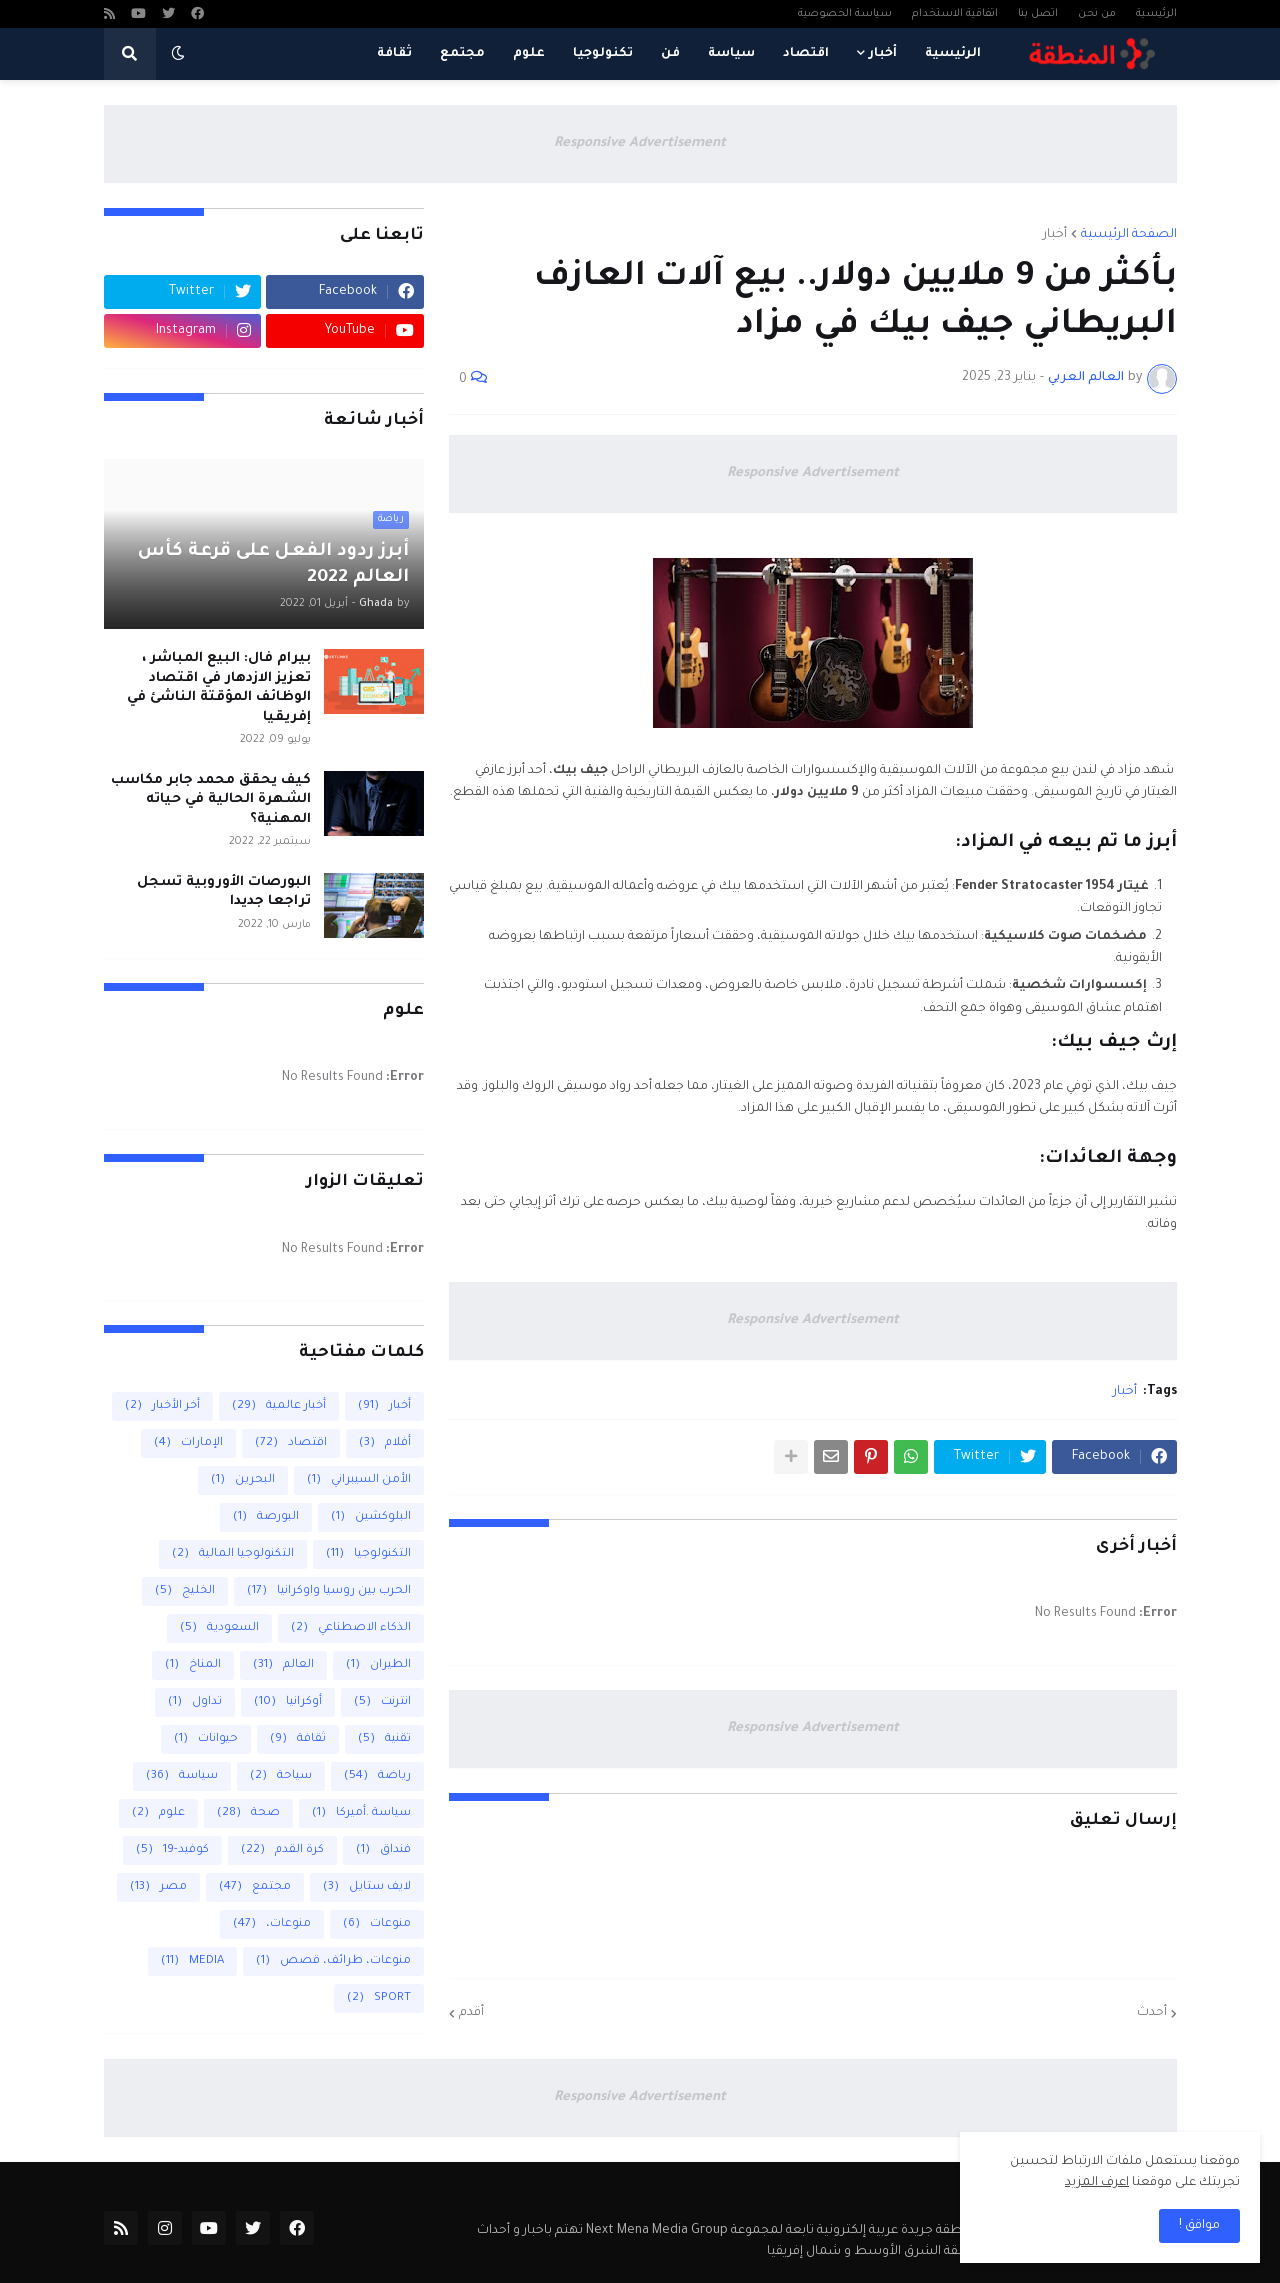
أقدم (471, 2013)
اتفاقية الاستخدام (955, 14)
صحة (248, 1813)
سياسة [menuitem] (731, 54)
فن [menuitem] (670, 54)
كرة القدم (282, 1850)
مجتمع (255, 1887)
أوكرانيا (288, 1702)
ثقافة (298, 1739)
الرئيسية (1156, 14)
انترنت (382, 1702)
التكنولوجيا (368, 1554)
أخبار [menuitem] (883, 54)
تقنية (384, 1739)
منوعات (377, 1924)
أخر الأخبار (162, 1406)
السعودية (219, 1628)
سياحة (281, 1776)
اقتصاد (291, 1443)
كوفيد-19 (172, 1850)
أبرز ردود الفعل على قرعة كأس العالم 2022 (273, 565)
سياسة (182, 1776)
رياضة (377, 1776)
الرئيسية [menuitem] (953, 54)
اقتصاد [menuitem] (806, 54)
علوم (158, 1813)
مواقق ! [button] (1199, 2226)
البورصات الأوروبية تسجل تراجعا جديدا (224, 892)
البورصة (266, 1517)
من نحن (1097, 14)
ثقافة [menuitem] (394, 54)
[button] (178, 54)
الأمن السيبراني (359, 1480)
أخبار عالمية (279, 1406)
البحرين (243, 1480)
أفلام (385, 1443)
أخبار (1055, 235)
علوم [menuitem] (529, 54)
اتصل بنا (1038, 14)
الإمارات (188, 1443)
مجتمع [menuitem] (462, 54)
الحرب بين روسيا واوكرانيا (329, 1591)
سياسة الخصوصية (845, 14)
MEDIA (192, 1961)
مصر (158, 1887)
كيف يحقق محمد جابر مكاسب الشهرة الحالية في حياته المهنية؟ (211, 800)
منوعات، (272, 1924)
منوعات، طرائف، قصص (333, 1961)
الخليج (185, 1591)
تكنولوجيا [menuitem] (603, 54)
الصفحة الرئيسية (1129, 235)
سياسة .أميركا (361, 1813)
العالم (283, 1665)
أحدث (1152, 2013)
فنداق (383, 1850)
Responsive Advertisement (640, 143)
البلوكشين (371, 1517)
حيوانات (206, 1739)
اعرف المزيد (1097, 2183)
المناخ (193, 1665)
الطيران (378, 1665)
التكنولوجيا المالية (233, 1554)
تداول (195, 1702)
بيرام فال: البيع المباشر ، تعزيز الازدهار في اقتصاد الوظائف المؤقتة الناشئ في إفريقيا (219, 688)
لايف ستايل (367, 1887)
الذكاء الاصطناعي (351, 1628)
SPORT (379, 1998)
